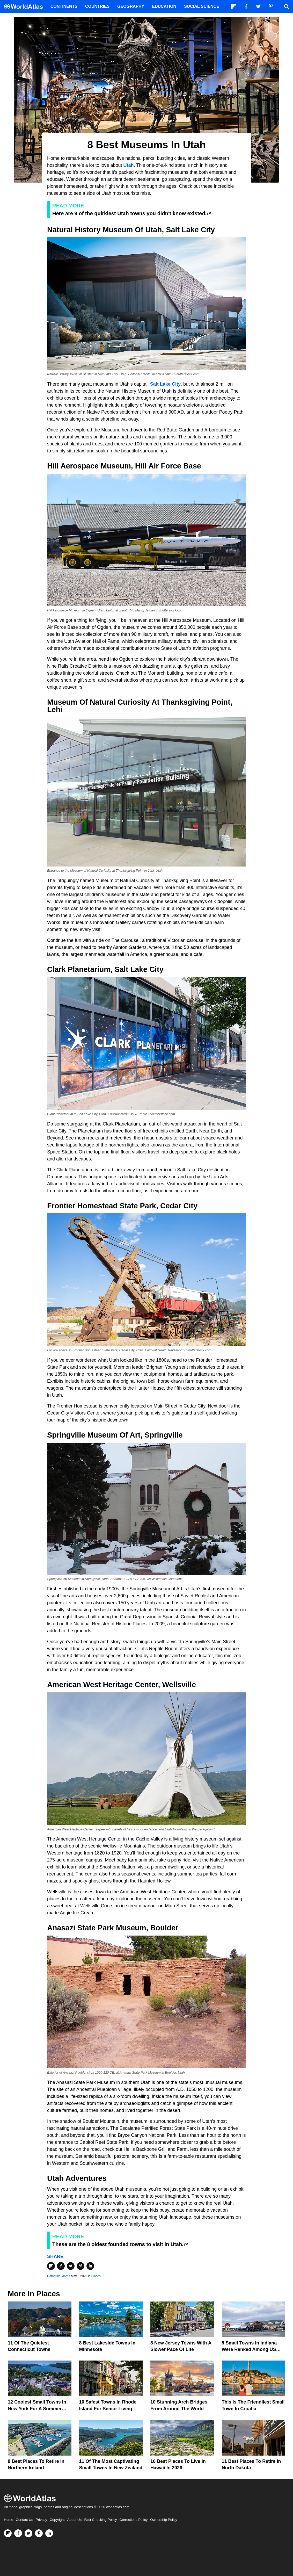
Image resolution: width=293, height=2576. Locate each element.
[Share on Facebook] (61, 2266)
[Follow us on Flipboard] (8, 2533)
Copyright (57, 2520)
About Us (74, 2520)
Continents (63, 6)
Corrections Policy (133, 2520)
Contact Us (24, 2520)
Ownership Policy (163, 2520)
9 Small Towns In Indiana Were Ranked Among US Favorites (249, 2349)
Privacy (41, 2520)
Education (164, 6)
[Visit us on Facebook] (18, 2533)
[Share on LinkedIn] (90, 2266)
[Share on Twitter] (71, 2266)
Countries (97, 6)
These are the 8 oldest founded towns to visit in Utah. (118, 2244)
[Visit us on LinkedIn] (49, 2533)
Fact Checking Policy (100, 2520)
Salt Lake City (165, 384)
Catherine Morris (58, 2276)
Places (96, 2276)
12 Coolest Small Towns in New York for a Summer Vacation (37, 2408)
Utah (128, 165)
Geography (130, 6)
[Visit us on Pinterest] (39, 2533)
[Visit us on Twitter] (28, 2533)
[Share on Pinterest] (80, 2266)
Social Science (201, 6)
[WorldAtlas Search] (286, 6)
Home (8, 2520)
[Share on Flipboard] (51, 2266)
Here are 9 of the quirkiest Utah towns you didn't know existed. (129, 213)
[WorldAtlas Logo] (25, 7)
